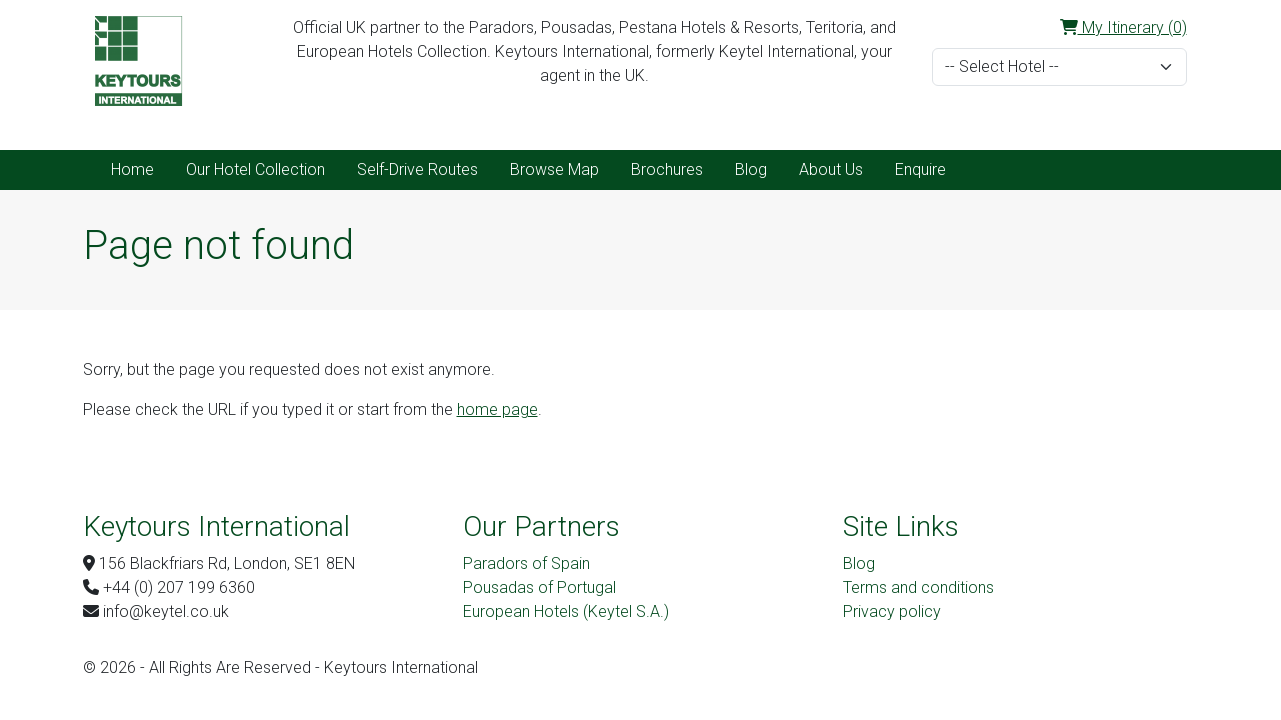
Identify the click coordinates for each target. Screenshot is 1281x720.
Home (132, 169)
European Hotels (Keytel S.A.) (566, 611)
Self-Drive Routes (417, 169)
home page (497, 409)
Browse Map (554, 169)
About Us (831, 169)
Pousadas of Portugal (539, 587)
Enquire (920, 169)
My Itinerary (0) (1123, 27)
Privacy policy (892, 611)
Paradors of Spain (526, 563)
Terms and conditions (918, 587)
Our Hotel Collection (255, 169)
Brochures (667, 169)
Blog (751, 169)
